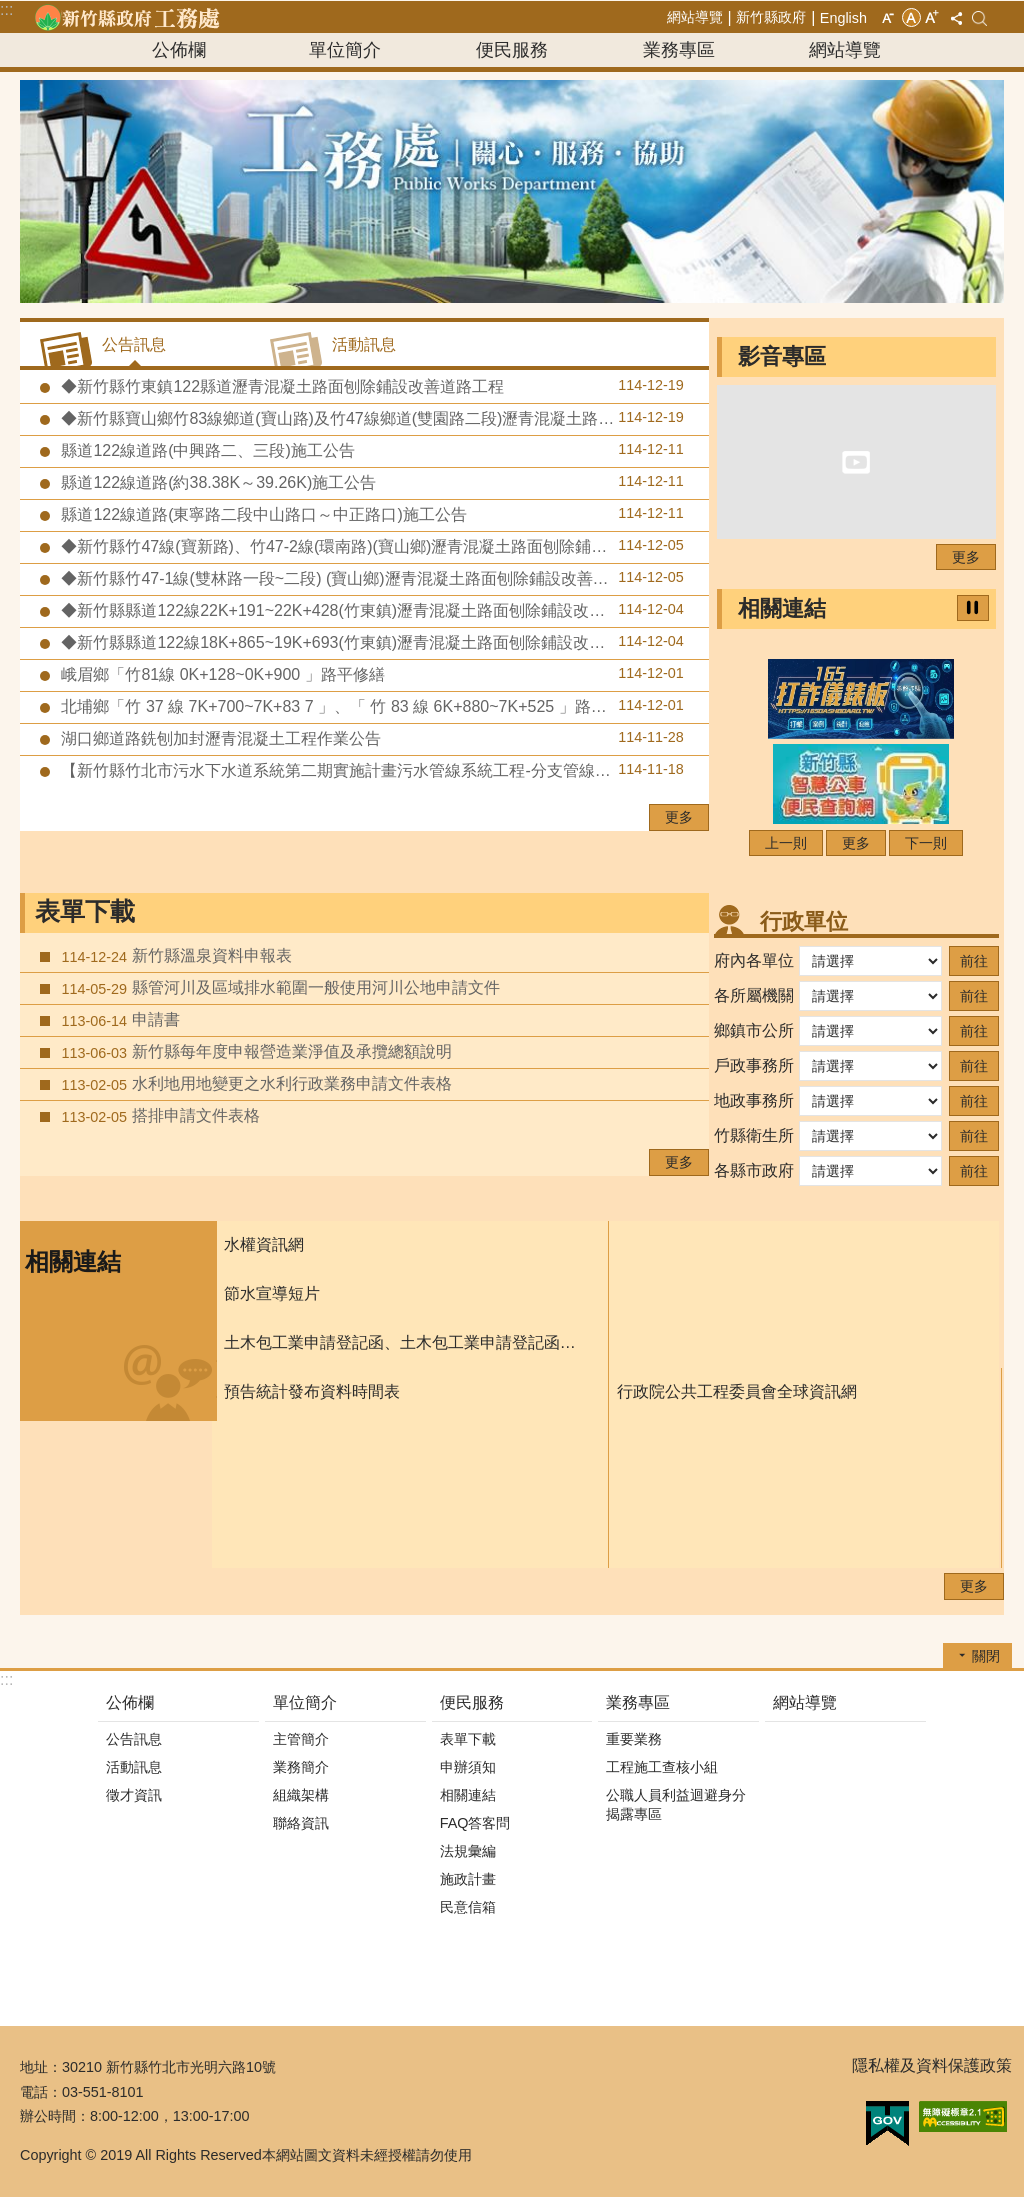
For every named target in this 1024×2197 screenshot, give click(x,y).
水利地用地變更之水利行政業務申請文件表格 (254, 1084)
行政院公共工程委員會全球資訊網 (737, 1391)
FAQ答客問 (475, 1823)
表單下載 (85, 911)
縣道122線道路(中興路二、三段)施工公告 (370, 450)
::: (6, 9)
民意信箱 (468, 1907)
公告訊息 (134, 1739)
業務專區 (679, 50)
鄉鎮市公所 (754, 1030)
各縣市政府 (754, 1170)
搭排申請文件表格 (158, 1116)
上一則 (786, 843)
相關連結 (782, 608)
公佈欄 (179, 50)
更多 (679, 817)
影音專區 (782, 356)
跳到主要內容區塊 (10, 10)
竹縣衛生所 (754, 1135)
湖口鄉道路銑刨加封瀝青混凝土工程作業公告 (370, 738)
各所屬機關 (754, 995)
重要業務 (634, 1739)
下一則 (926, 843)
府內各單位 (754, 960)
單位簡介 (345, 50)
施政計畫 (468, 1879)
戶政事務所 (754, 1065)
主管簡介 (301, 1739)
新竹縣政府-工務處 (127, 17)
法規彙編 (468, 1851)
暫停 (973, 608)
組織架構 (301, 1795)
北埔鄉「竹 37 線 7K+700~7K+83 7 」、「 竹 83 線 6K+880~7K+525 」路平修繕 (370, 706)
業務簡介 (301, 1767)
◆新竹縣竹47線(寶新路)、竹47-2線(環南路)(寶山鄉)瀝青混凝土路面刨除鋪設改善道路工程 (380, 546)
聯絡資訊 (301, 1823)
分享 (956, 18)
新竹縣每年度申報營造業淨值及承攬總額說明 (254, 1052)
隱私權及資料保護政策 (932, 2065)
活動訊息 (134, 1767)
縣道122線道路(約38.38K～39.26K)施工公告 (370, 482)
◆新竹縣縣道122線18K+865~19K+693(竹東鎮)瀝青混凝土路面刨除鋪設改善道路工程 (370, 642)
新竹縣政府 (771, 17)
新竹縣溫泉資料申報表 (174, 956)
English (843, 18)
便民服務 (512, 50)
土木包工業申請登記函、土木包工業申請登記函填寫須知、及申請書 (406, 1342)
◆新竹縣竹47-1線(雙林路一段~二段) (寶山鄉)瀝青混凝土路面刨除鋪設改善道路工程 (370, 578)
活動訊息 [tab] (364, 344)
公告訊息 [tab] (134, 344)
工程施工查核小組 (662, 1767)
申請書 (118, 1020)
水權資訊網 (264, 1244)
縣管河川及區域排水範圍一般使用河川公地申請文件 (278, 988)
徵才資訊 (134, 1795)
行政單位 (804, 921)
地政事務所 (754, 1100)
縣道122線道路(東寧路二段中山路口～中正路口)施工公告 (370, 514)
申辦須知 (468, 1767)
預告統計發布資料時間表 (312, 1391)
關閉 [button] (986, 1656)
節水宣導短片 (272, 1293)
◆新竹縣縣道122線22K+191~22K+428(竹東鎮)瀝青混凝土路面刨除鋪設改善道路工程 (370, 610)
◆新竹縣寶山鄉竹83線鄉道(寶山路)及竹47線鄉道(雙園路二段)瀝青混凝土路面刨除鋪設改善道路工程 (383, 418)
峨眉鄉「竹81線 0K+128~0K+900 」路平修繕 (370, 674)
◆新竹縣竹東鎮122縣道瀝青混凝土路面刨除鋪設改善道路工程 (370, 386)
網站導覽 (695, 17)
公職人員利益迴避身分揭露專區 (676, 1804)
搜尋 (979, 18)
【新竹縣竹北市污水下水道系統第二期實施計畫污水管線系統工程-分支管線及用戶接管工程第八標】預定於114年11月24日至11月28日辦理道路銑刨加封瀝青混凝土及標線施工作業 (383, 770)
